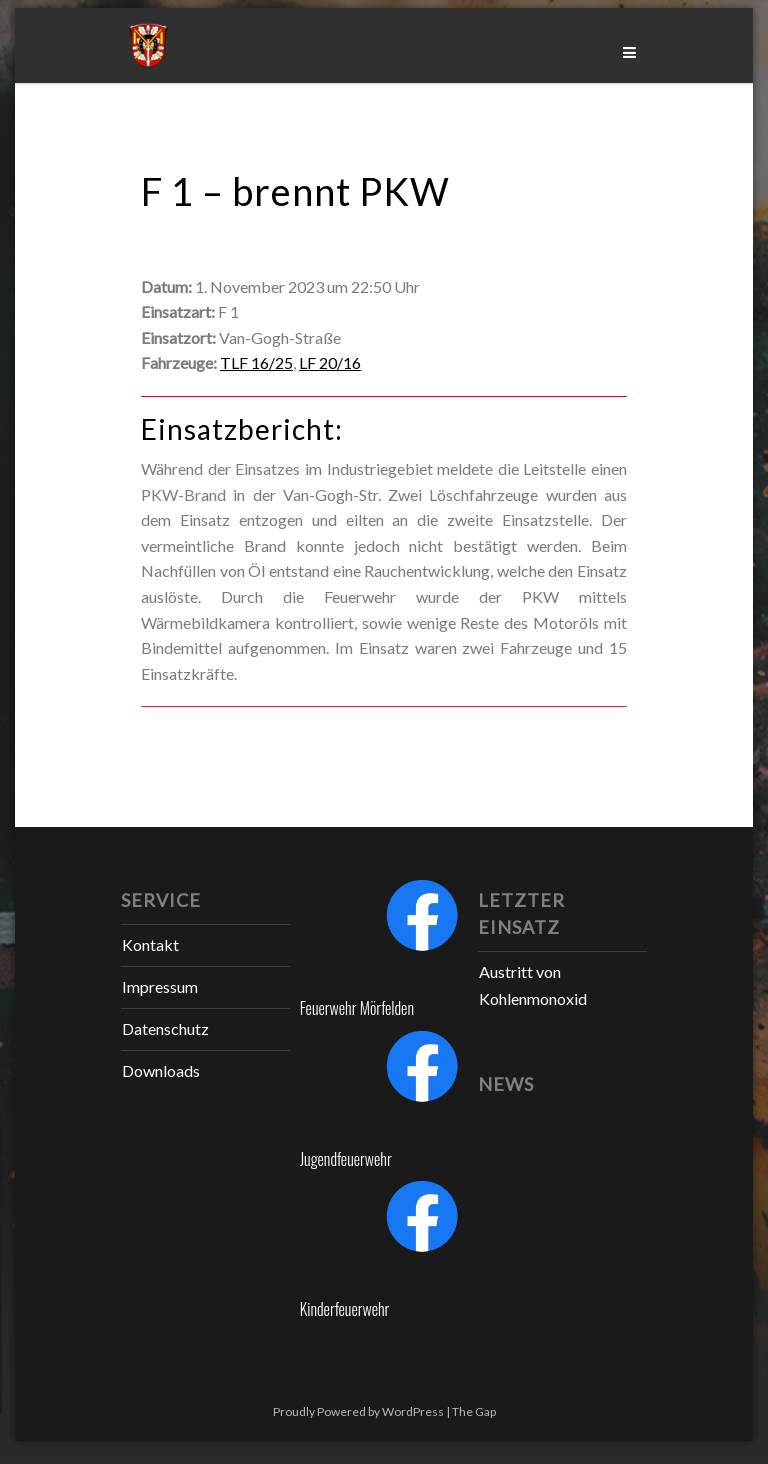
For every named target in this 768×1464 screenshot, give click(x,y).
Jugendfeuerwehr (346, 1159)
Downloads (161, 1070)
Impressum (160, 986)
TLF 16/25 (256, 362)
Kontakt (150, 944)
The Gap (474, 1411)
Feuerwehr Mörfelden (357, 1008)
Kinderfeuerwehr (345, 1309)
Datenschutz (165, 1028)
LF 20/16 (330, 362)
